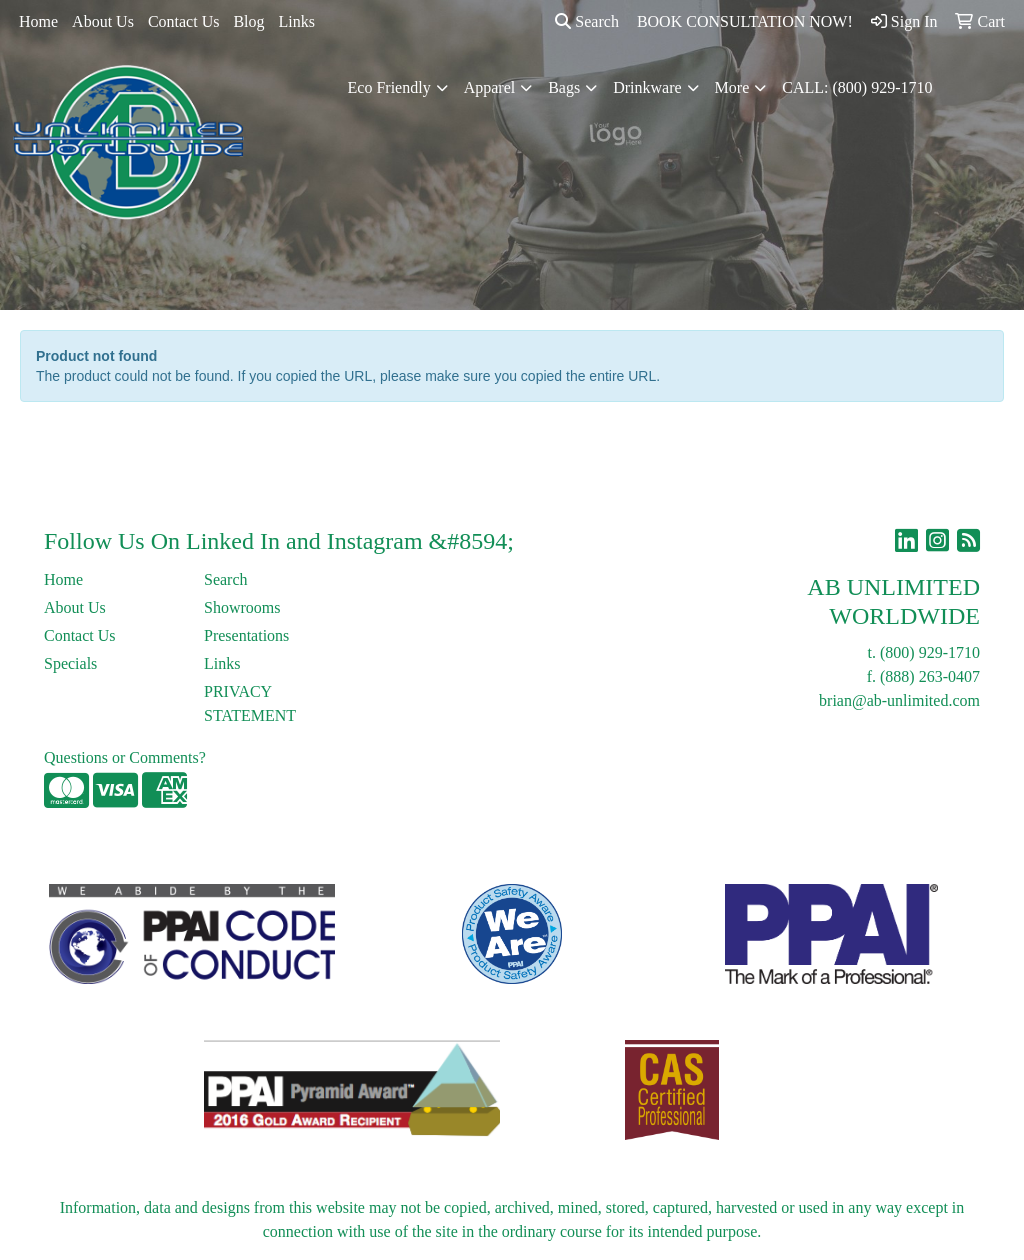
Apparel (490, 87)
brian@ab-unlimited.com (899, 700)
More (732, 87)
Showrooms (242, 607)
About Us (103, 21)
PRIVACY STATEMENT (250, 703)
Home (38, 21)
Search (587, 21)
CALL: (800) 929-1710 (857, 87)
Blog (248, 21)
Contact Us (184, 21)
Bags (564, 87)
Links (297, 21)
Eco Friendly (389, 87)
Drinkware (647, 87)
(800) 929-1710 (930, 652)
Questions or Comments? (125, 757)
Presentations (246, 635)
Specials (70, 663)
